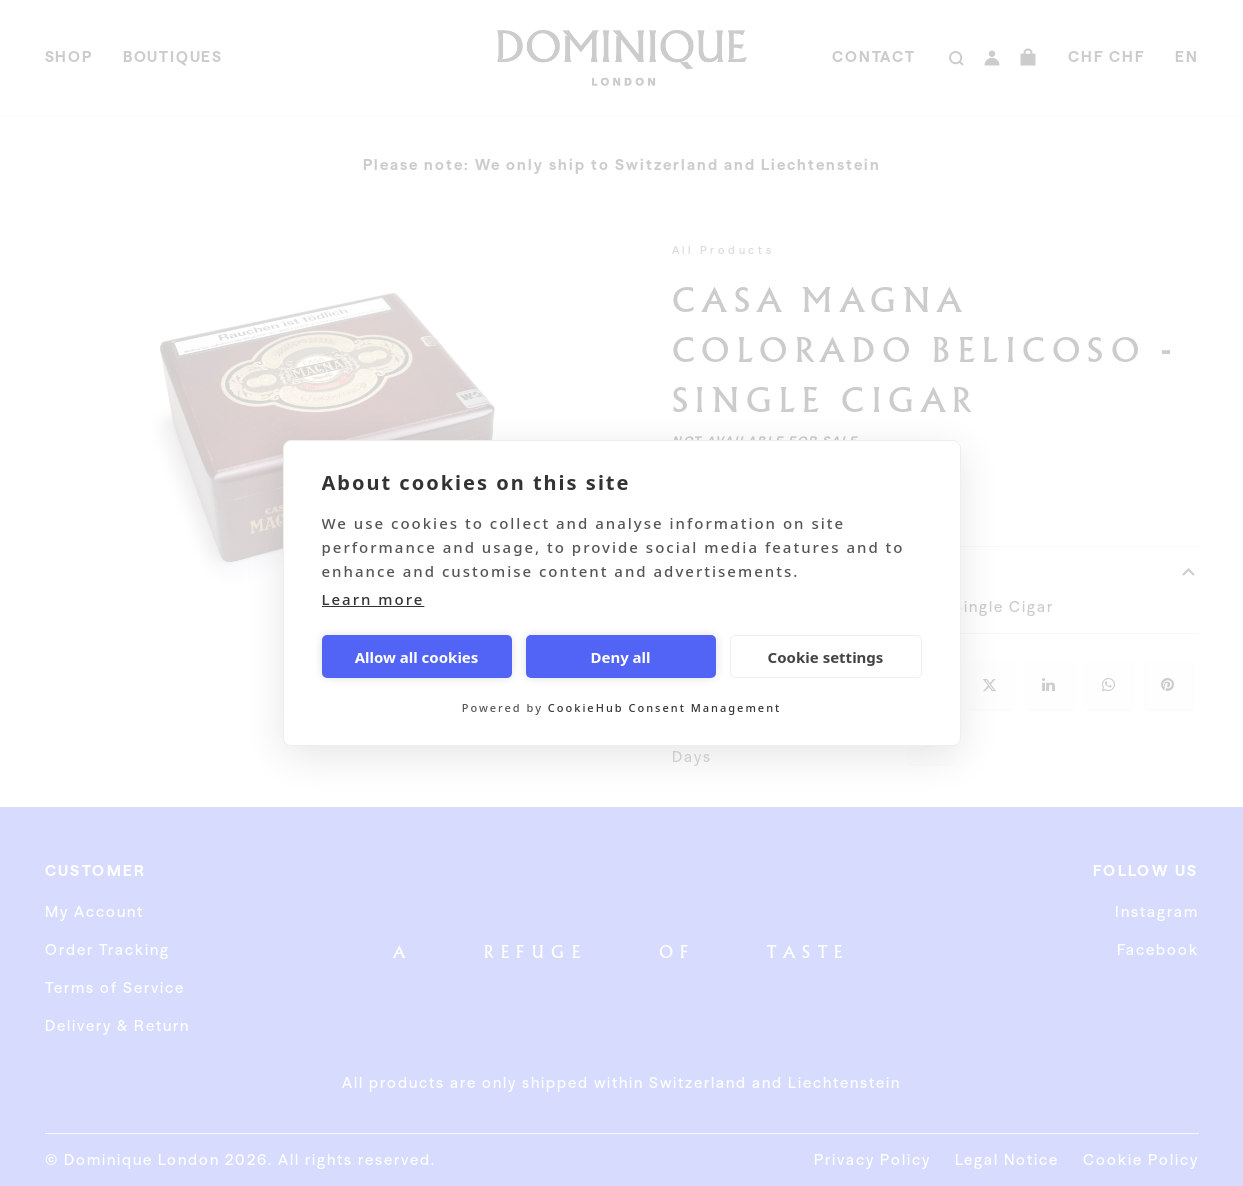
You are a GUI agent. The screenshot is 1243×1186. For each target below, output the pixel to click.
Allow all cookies (417, 657)
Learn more (373, 599)
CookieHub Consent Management (664, 707)
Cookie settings (826, 657)
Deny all (620, 657)
